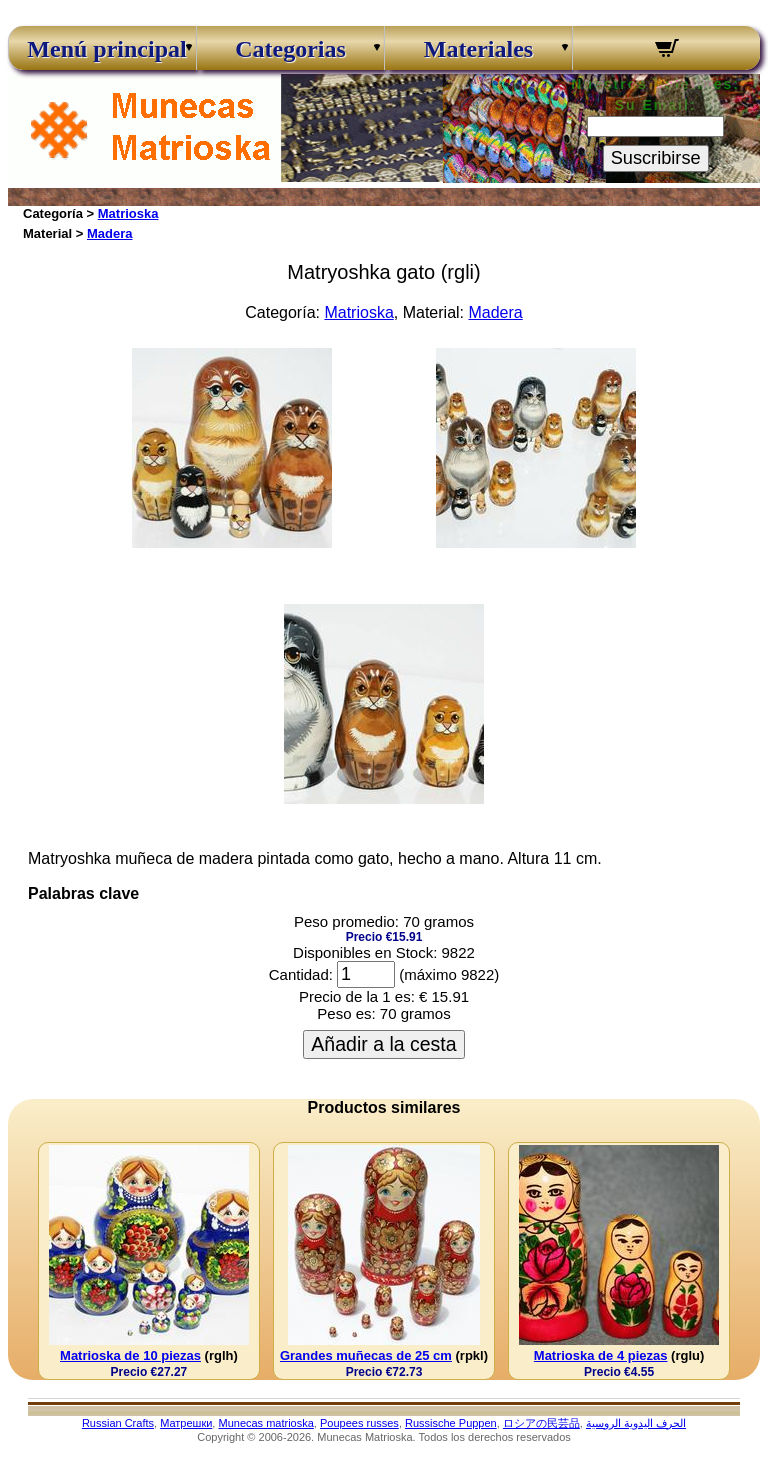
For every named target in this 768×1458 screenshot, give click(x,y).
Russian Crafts (118, 1423)
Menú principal (102, 49)
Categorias (290, 49)
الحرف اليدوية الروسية (636, 1423)
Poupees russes (359, 1423)
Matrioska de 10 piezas (130, 1355)
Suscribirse (656, 158)
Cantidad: (301, 974)
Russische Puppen (451, 1423)
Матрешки (186, 1423)
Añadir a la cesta (383, 1044)
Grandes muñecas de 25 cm (366, 1355)
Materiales (478, 49)
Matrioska (128, 213)
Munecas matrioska (265, 1423)
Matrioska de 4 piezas (601, 1355)
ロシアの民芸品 (541, 1423)
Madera (110, 233)
